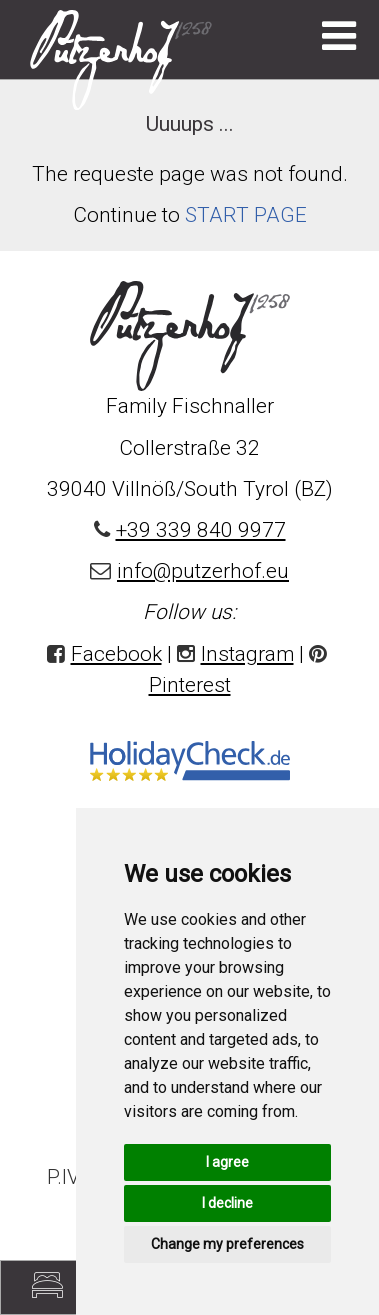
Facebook (116, 654)
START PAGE (246, 215)
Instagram (247, 654)
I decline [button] (227, 1203)
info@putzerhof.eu (203, 571)
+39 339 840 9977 (201, 530)
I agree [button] (227, 1162)
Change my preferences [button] (227, 1244)
